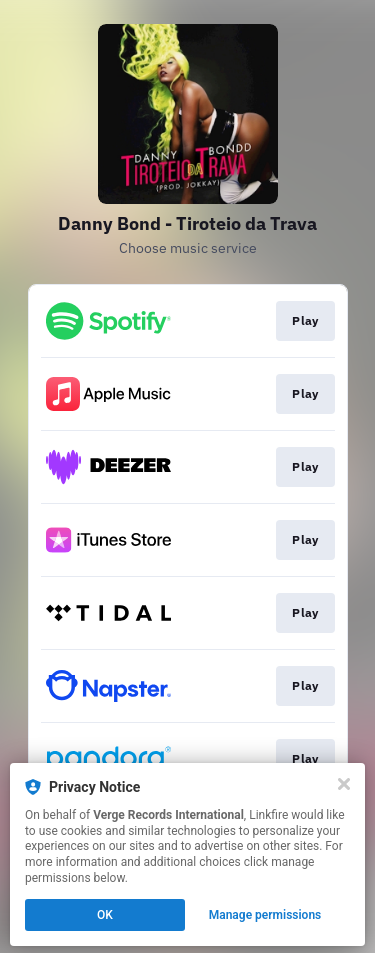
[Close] (344, 784)
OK (105, 915)
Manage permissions (265, 915)
